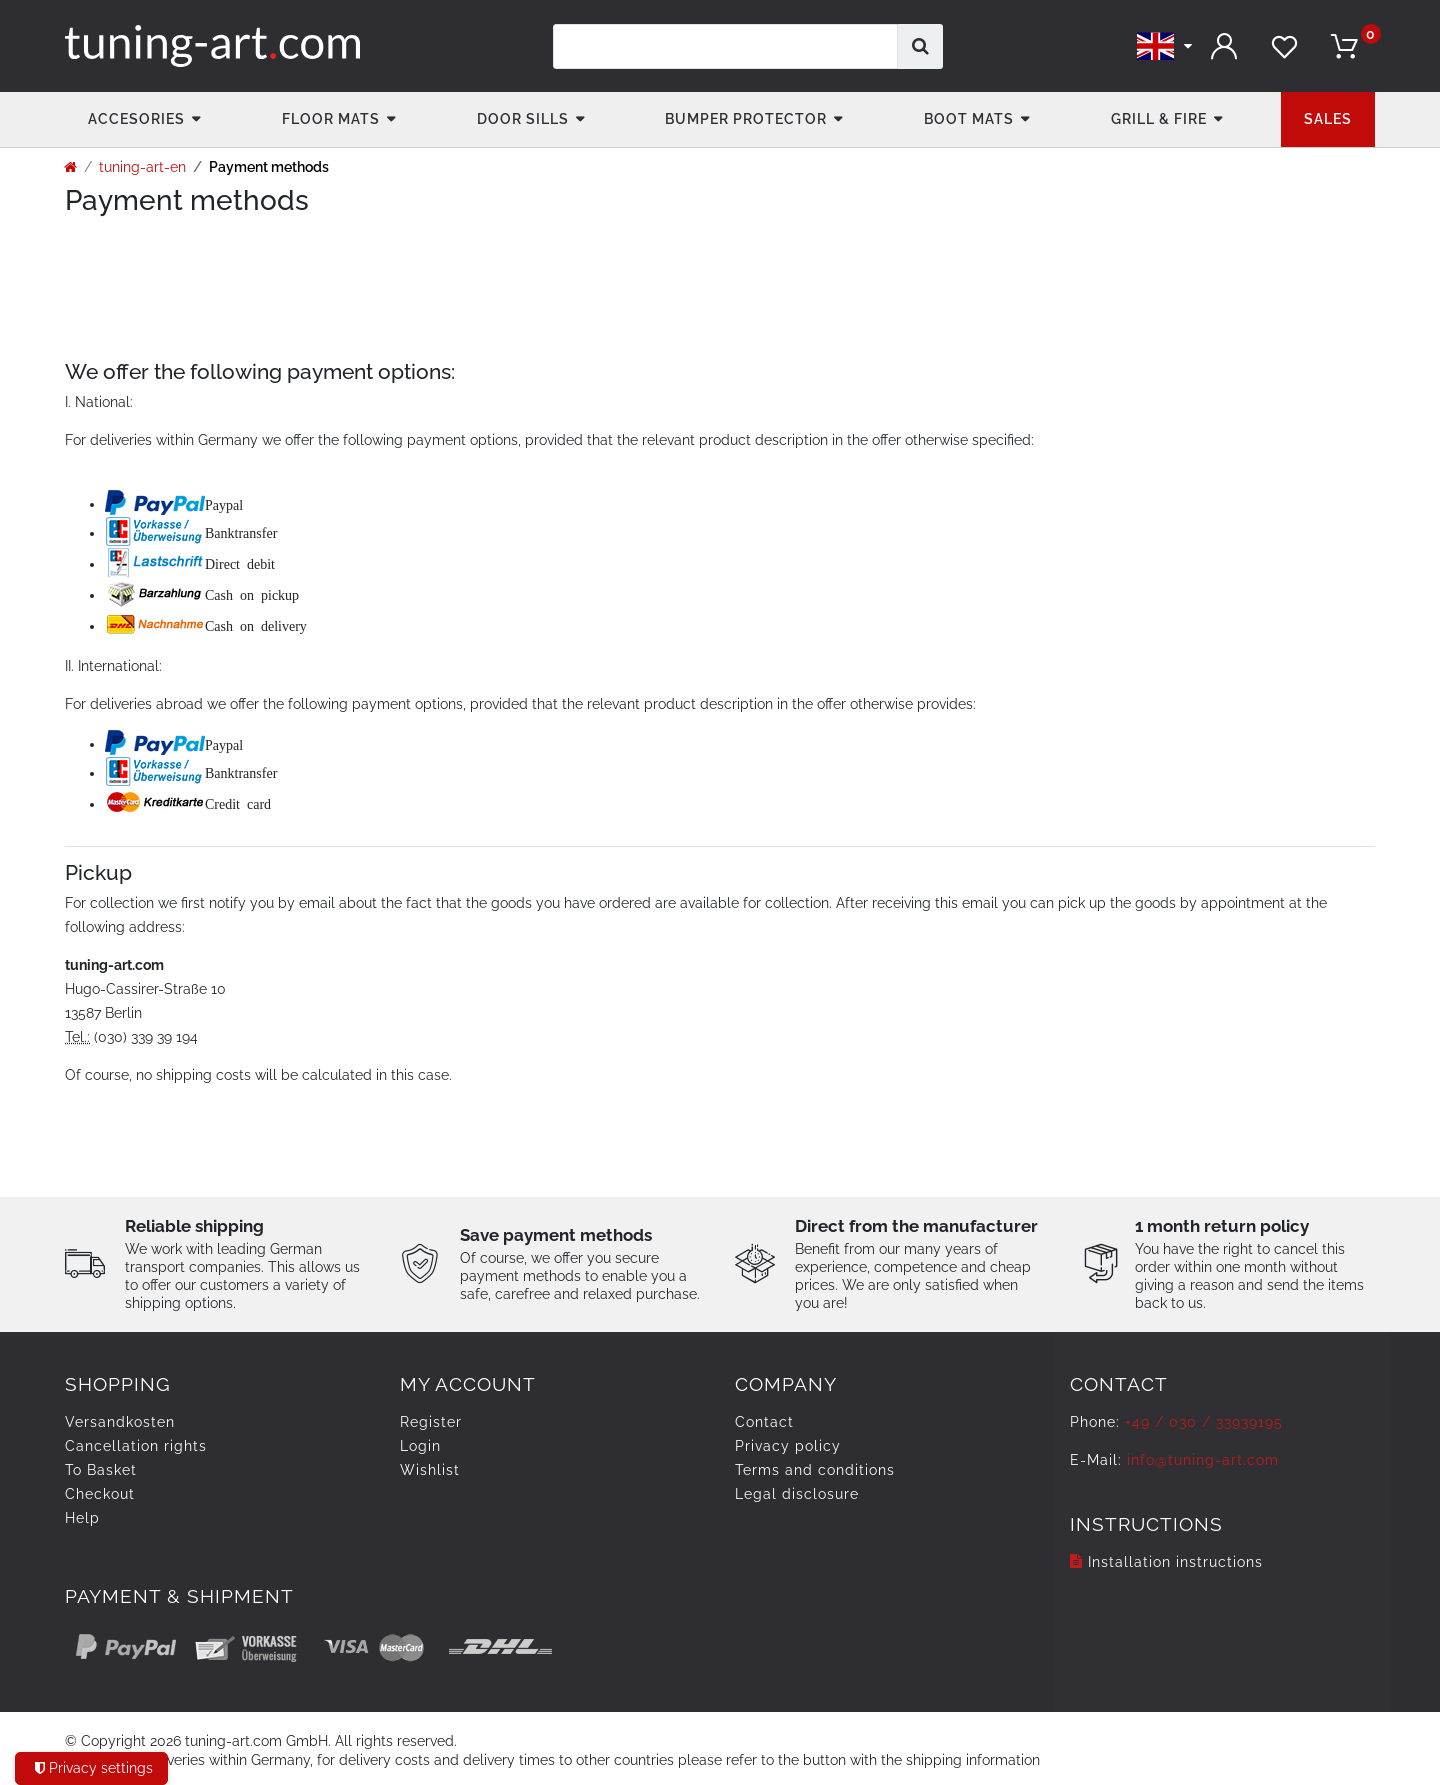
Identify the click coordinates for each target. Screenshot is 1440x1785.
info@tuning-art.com (1203, 1460)
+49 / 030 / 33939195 (1204, 1422)
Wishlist (430, 1470)
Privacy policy (788, 1446)
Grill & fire (1159, 119)
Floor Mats (331, 119)
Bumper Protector (746, 119)
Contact (764, 1422)
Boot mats (969, 119)
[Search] (920, 46)
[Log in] (1225, 46)
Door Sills (523, 119)
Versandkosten (120, 1422)
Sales (1328, 119)
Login (420, 1446)
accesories (136, 119)
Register (431, 1422)
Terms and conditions (815, 1470)
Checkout (100, 1494)
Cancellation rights (136, 1446)
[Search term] (725, 46)
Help (82, 1518)
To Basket (101, 1470)
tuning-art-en (142, 167)
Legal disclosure (797, 1494)
